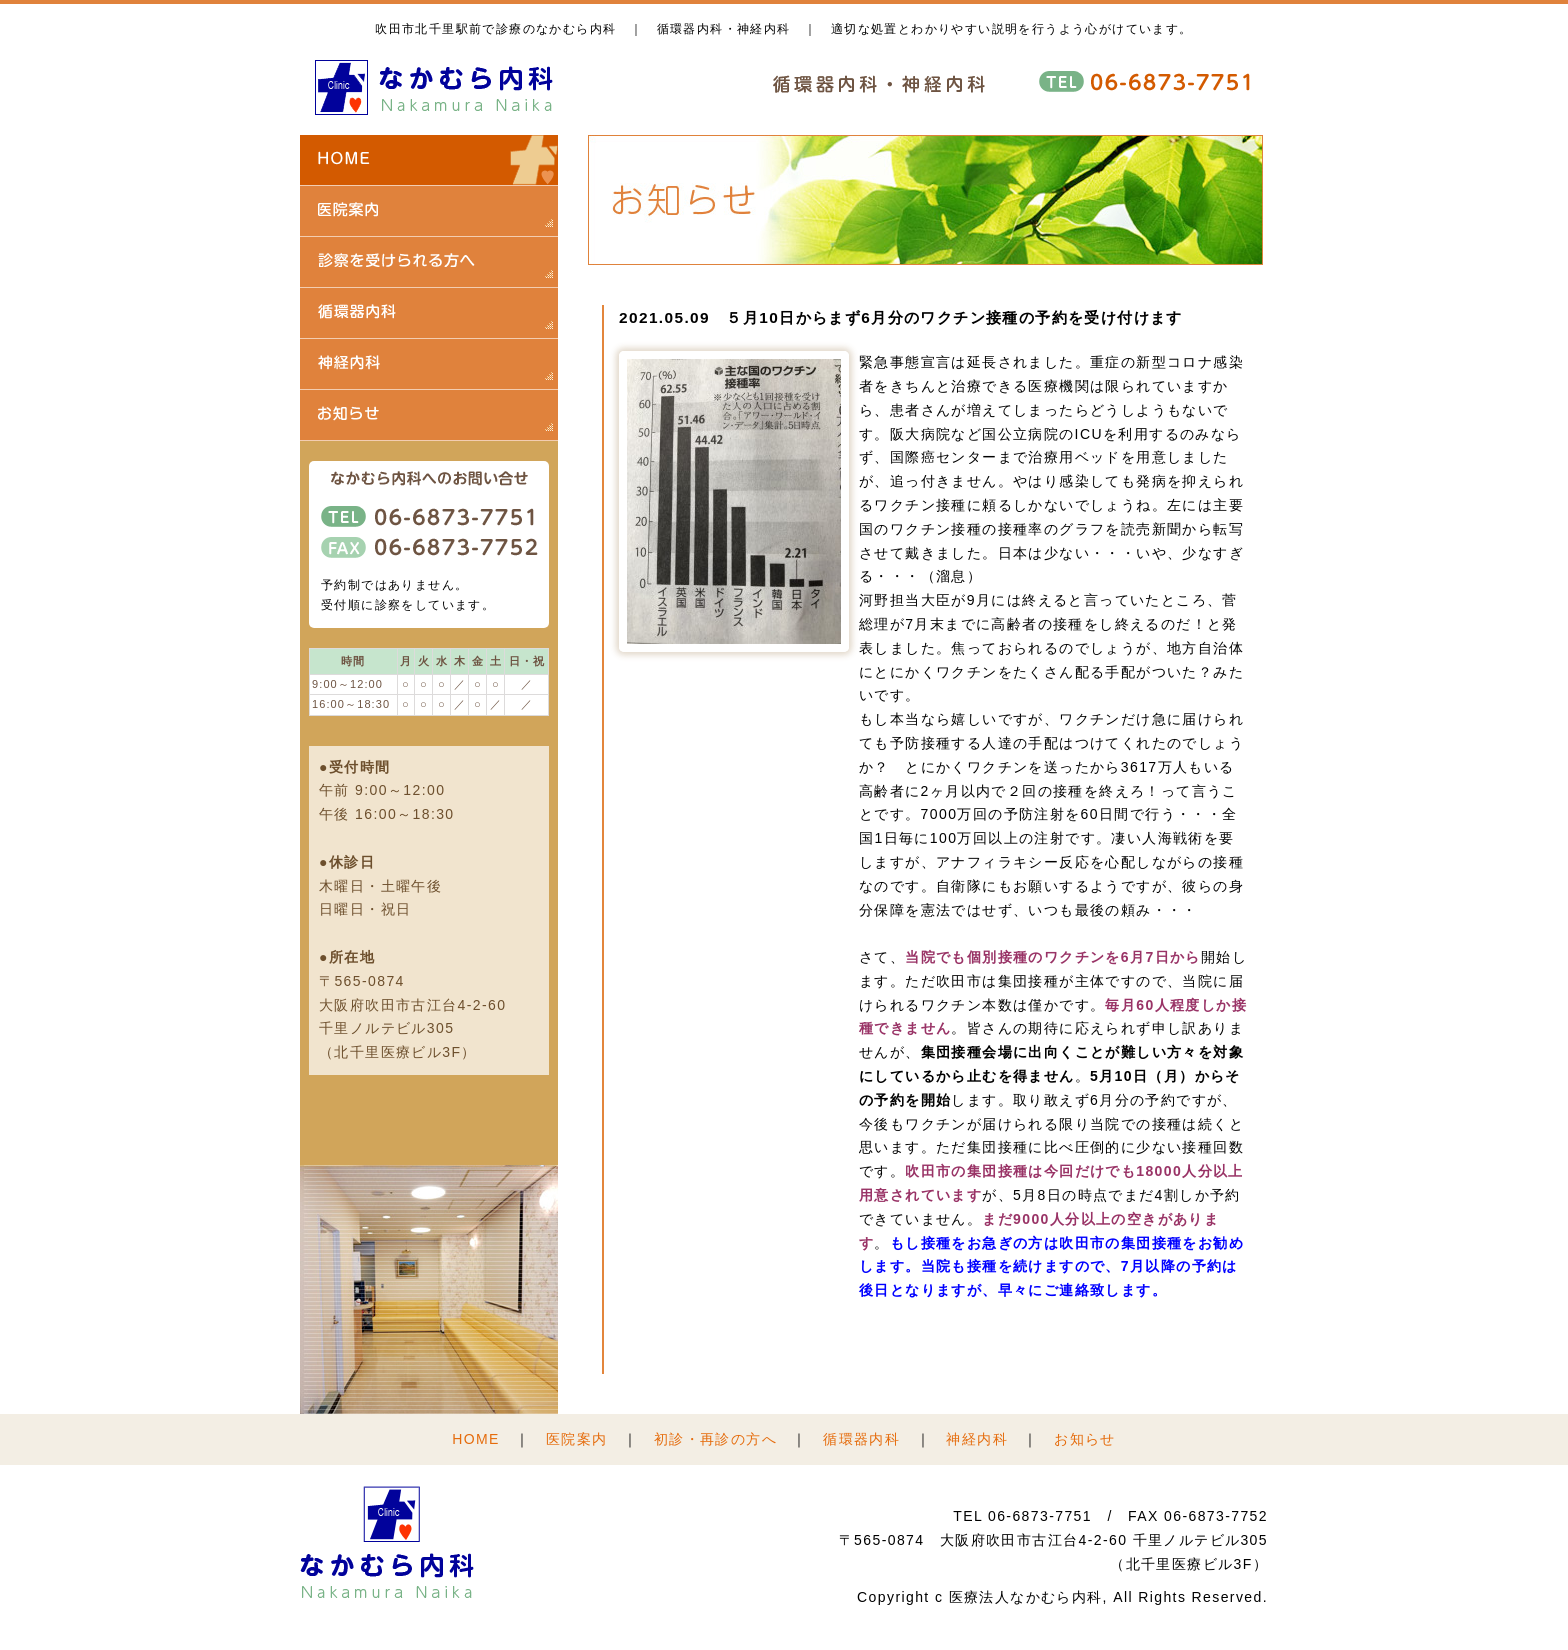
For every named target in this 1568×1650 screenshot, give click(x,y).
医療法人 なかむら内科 (435, 87)
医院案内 (577, 1439)
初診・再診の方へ (715, 1439)
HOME (476, 1439)
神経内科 (977, 1439)
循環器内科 (861, 1439)
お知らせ (1085, 1439)
